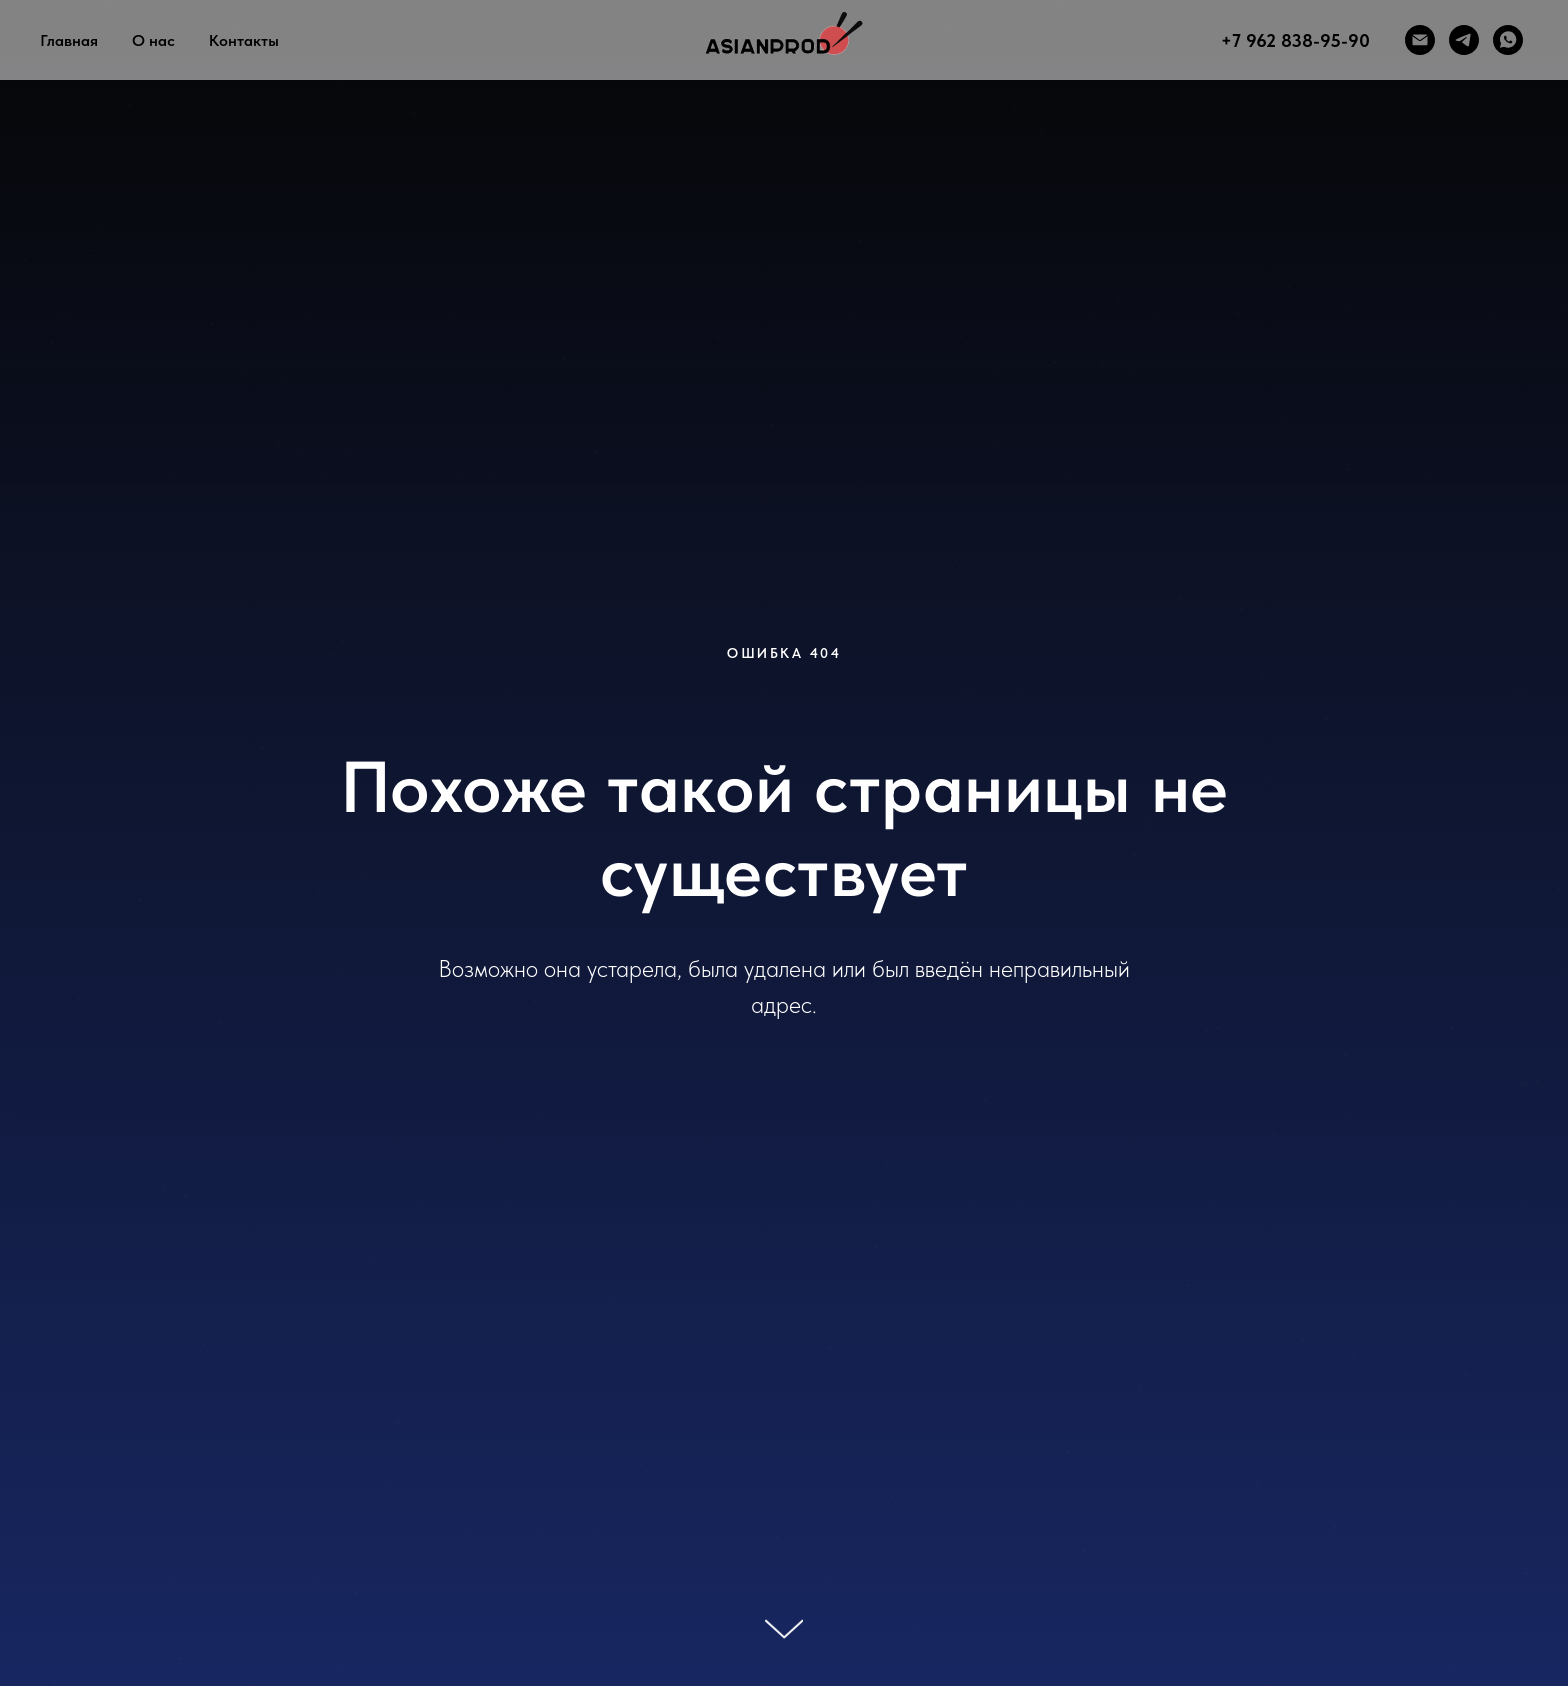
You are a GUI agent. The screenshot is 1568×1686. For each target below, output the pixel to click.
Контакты (244, 40)
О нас (153, 40)
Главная (69, 40)
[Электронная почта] (1420, 40)
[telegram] (1464, 40)
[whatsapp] (1508, 40)
